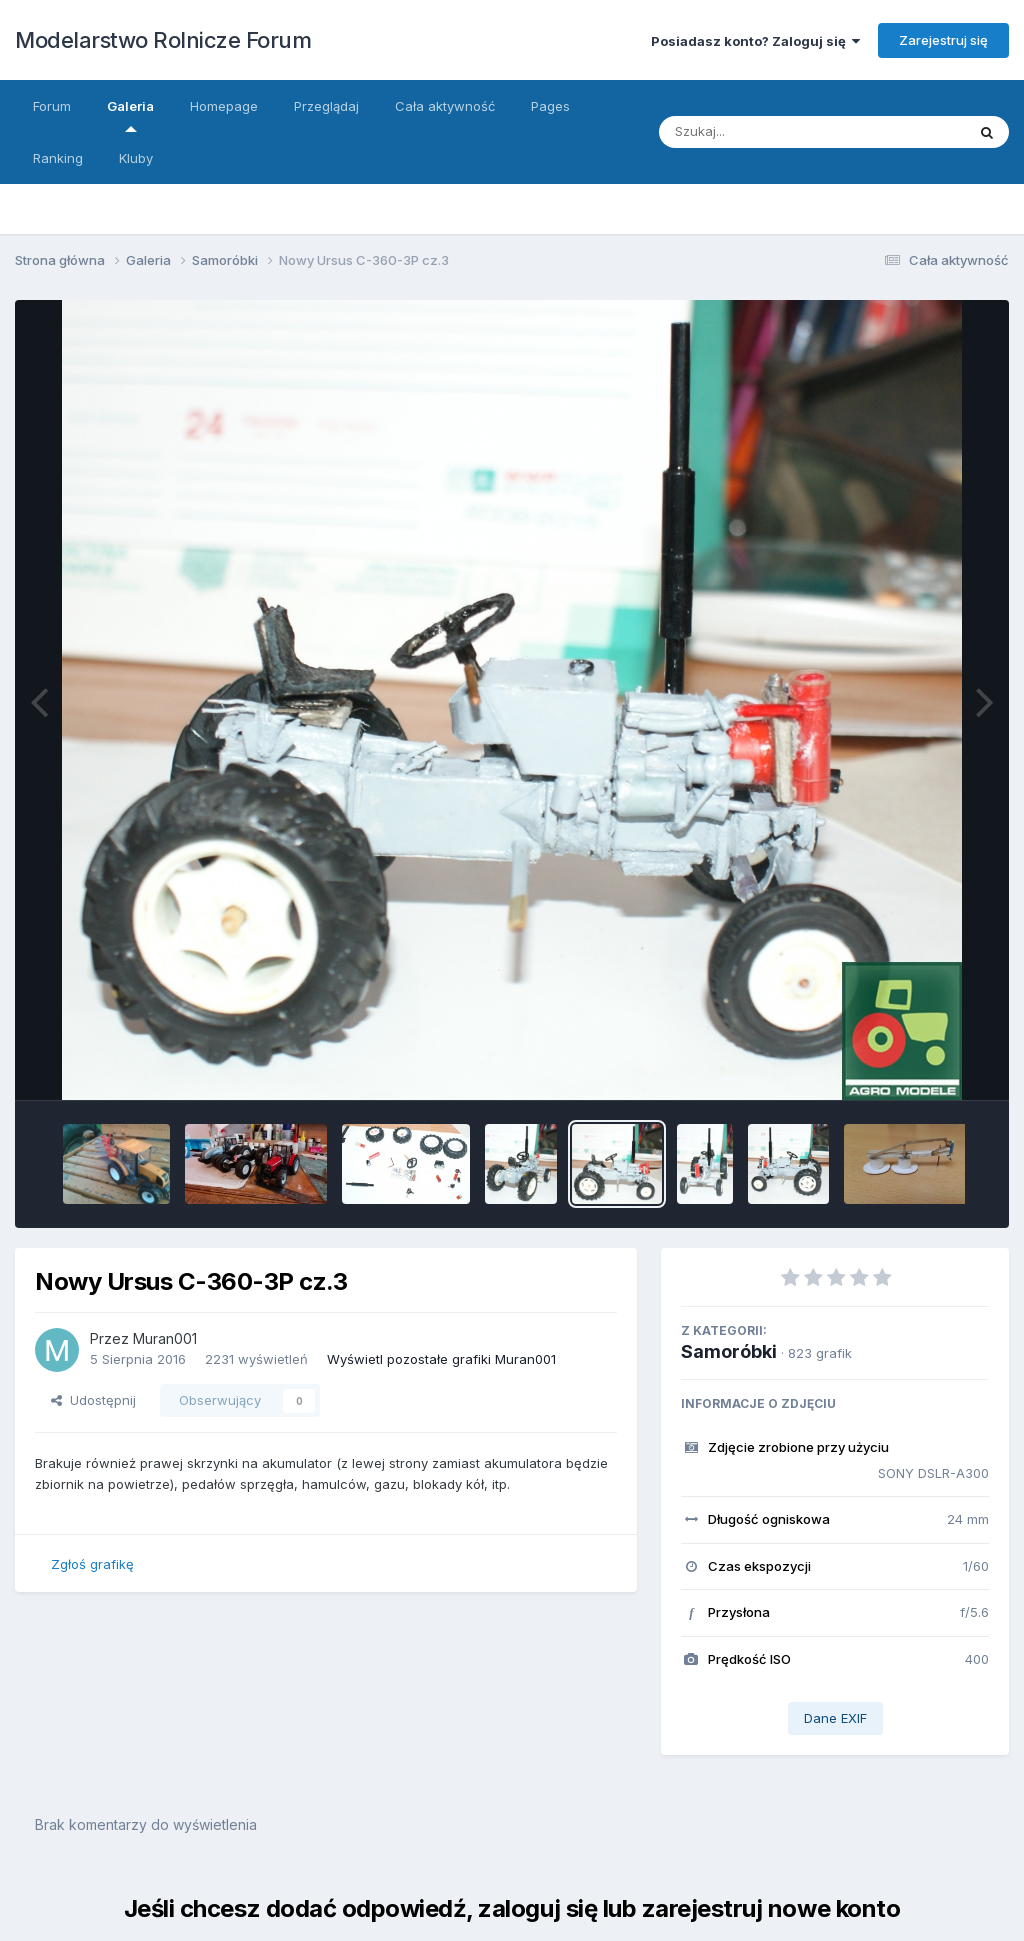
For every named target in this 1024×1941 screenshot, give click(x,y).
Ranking (58, 158)
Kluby (136, 158)
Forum (52, 106)
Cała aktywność (445, 106)
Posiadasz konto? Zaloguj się (755, 41)
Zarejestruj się (943, 40)
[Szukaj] (792, 132)
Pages (550, 106)
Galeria (130, 115)
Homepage (224, 106)
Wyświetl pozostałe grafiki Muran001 (441, 1359)
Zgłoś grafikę (92, 1564)
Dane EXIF (835, 1718)
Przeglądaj (326, 106)
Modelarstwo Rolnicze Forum (163, 40)
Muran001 (165, 1338)
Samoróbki (729, 1351)
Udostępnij (93, 1400)
